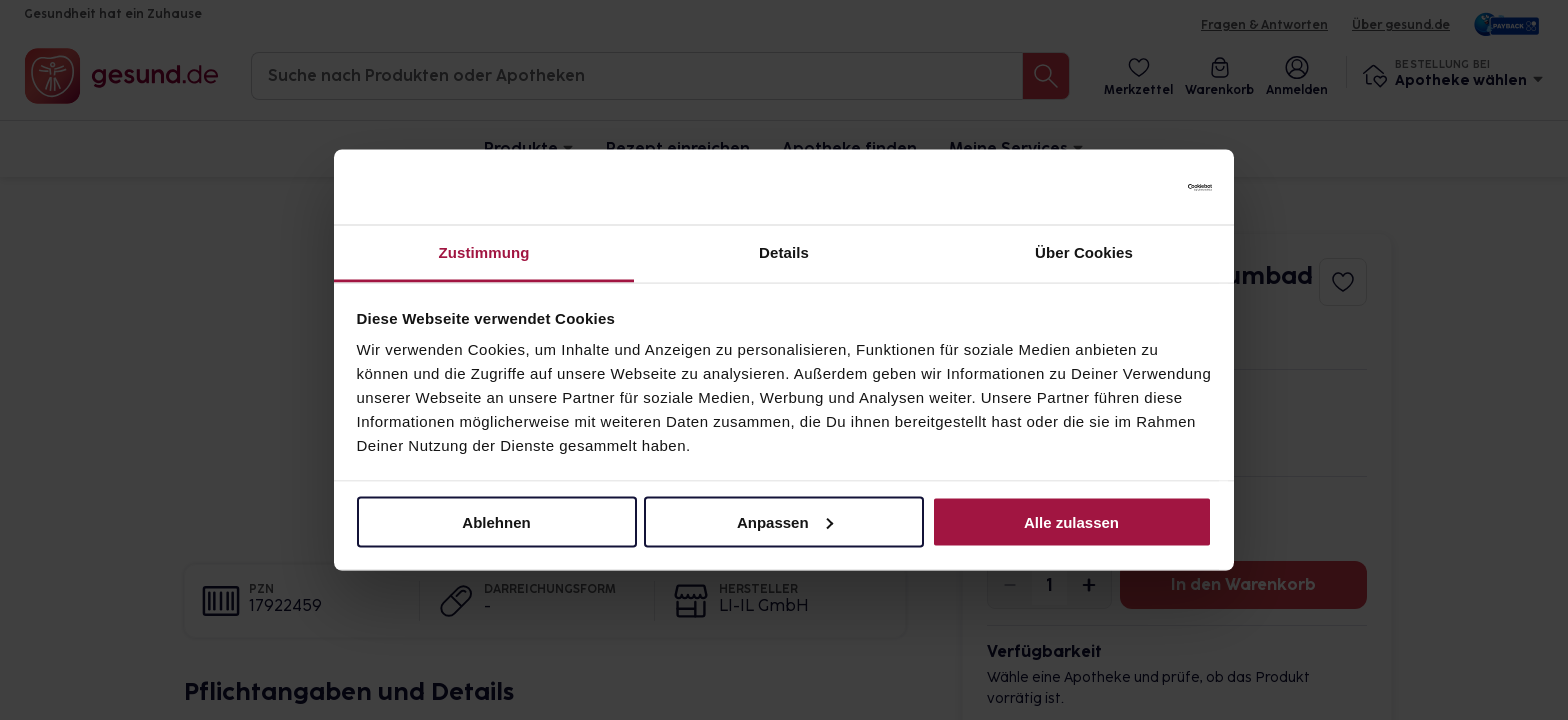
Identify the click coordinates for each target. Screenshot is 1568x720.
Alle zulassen (1071, 521)
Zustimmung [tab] (484, 252)
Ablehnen (496, 521)
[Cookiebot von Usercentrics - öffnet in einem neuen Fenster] (1124, 187)
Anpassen (785, 521)
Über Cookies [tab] (1084, 252)
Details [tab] (784, 252)
